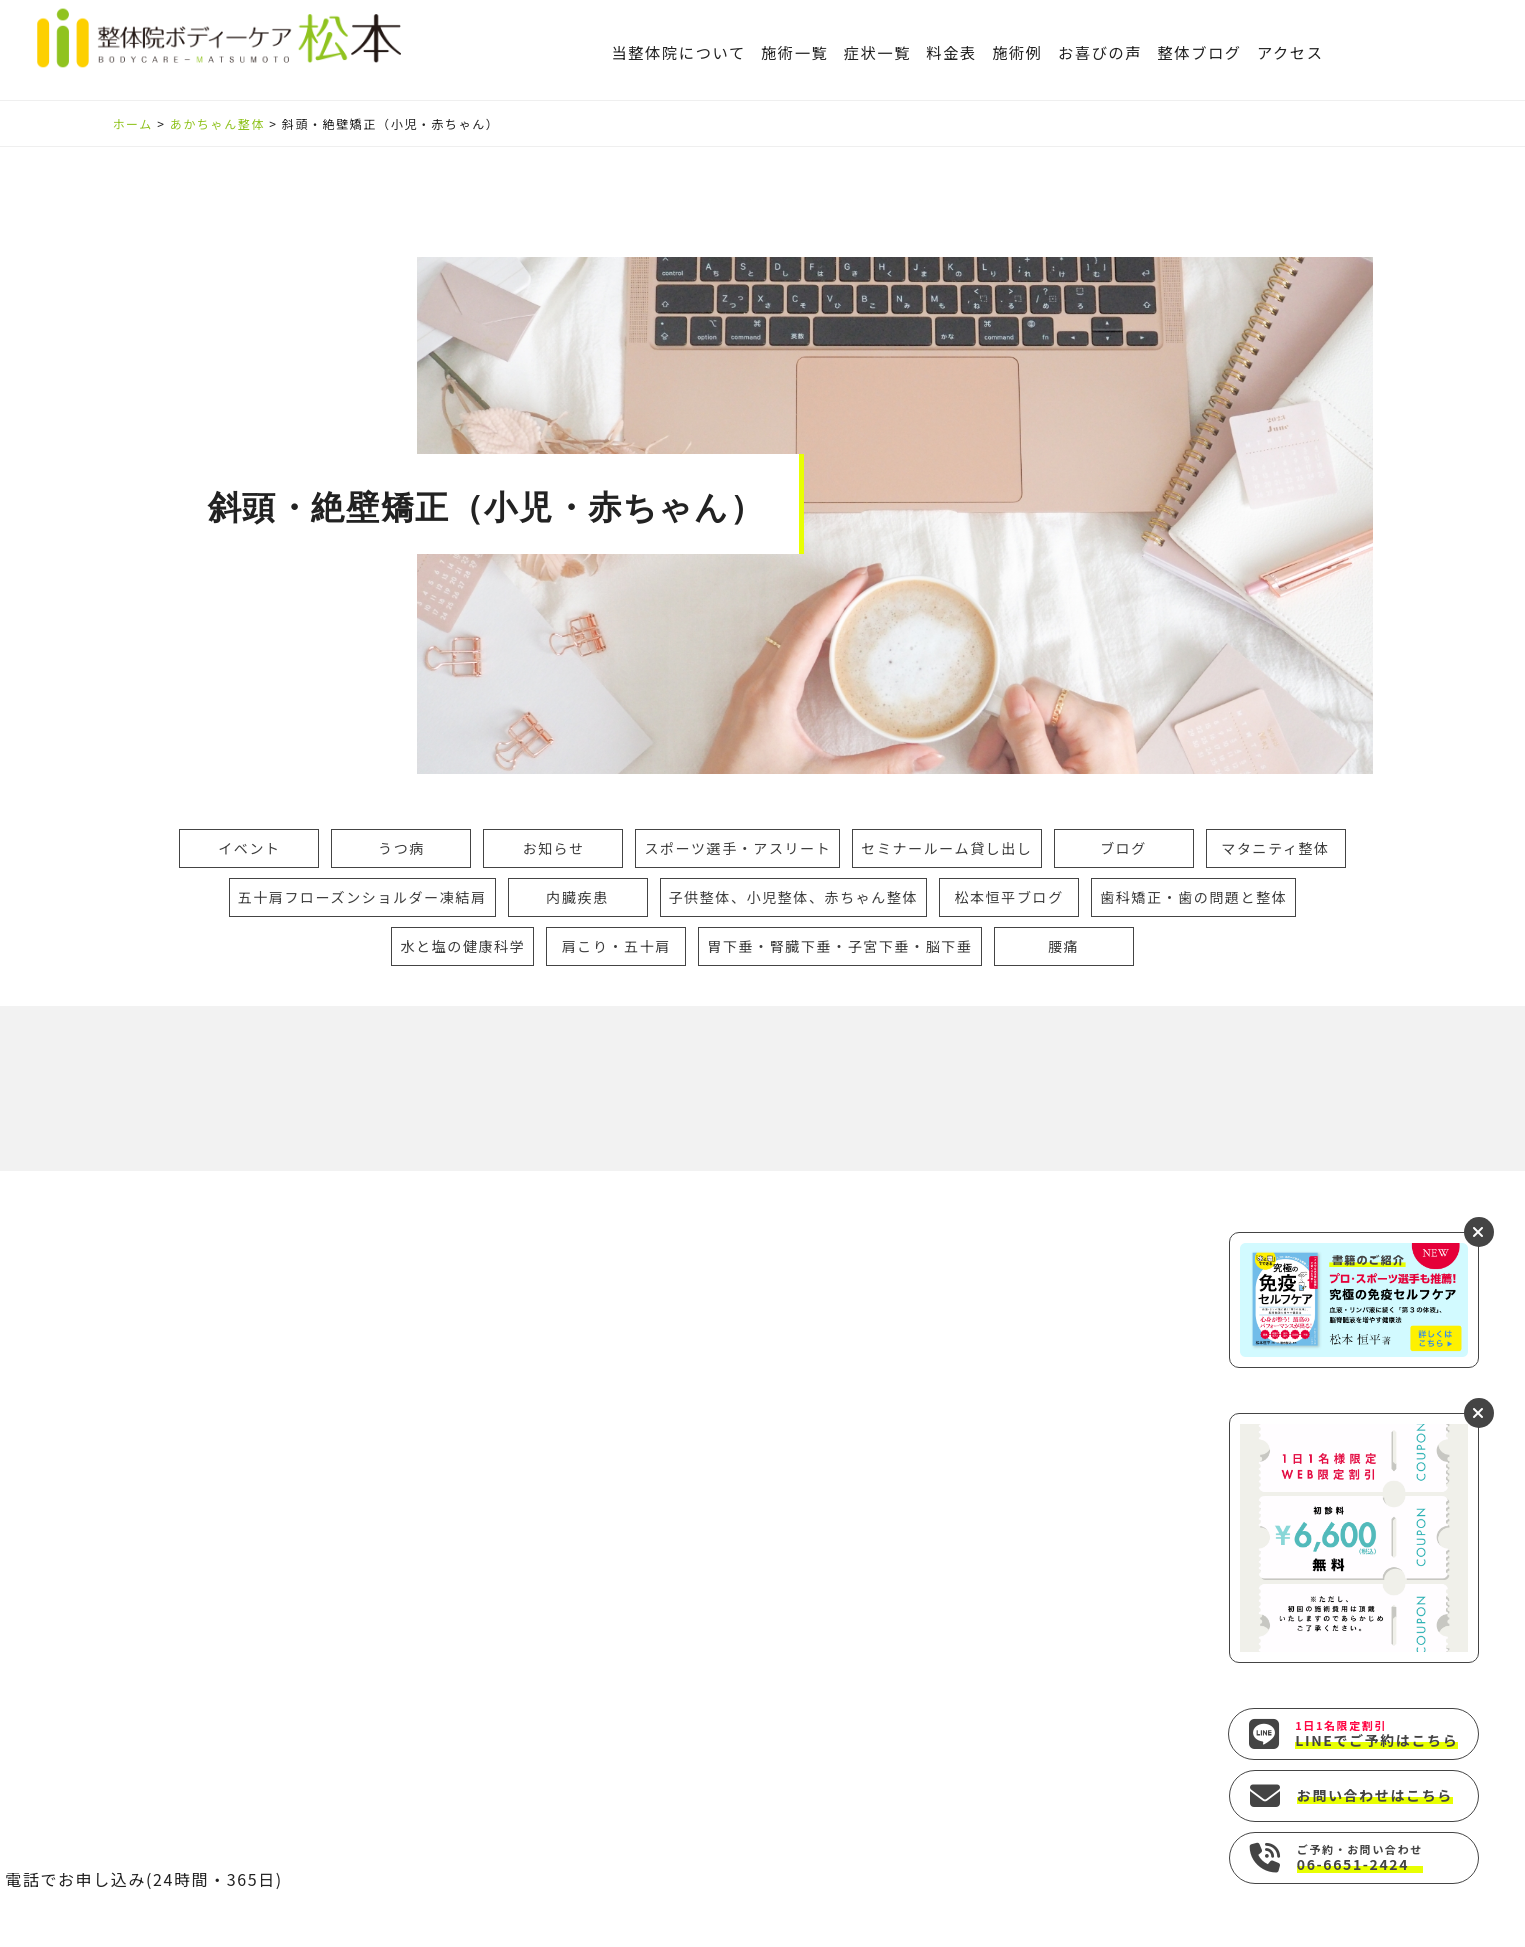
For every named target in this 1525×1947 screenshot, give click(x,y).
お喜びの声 (1100, 52)
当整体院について (678, 52)
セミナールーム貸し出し (946, 848)
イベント (249, 848)
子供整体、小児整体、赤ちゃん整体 (794, 897)
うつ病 (401, 848)
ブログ (1123, 848)
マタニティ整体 (1275, 848)
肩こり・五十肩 (616, 946)
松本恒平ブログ (1009, 897)
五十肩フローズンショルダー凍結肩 (362, 897)
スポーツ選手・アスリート (737, 848)
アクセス (1290, 52)
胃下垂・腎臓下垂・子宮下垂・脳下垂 (839, 946)
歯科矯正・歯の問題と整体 (1193, 897)
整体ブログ (1199, 52)
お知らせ (553, 848)
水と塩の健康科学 (462, 946)
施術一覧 (794, 52)
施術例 (1017, 52)
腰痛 (1063, 946)
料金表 (951, 52)
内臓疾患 (577, 897)
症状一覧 (877, 52)
